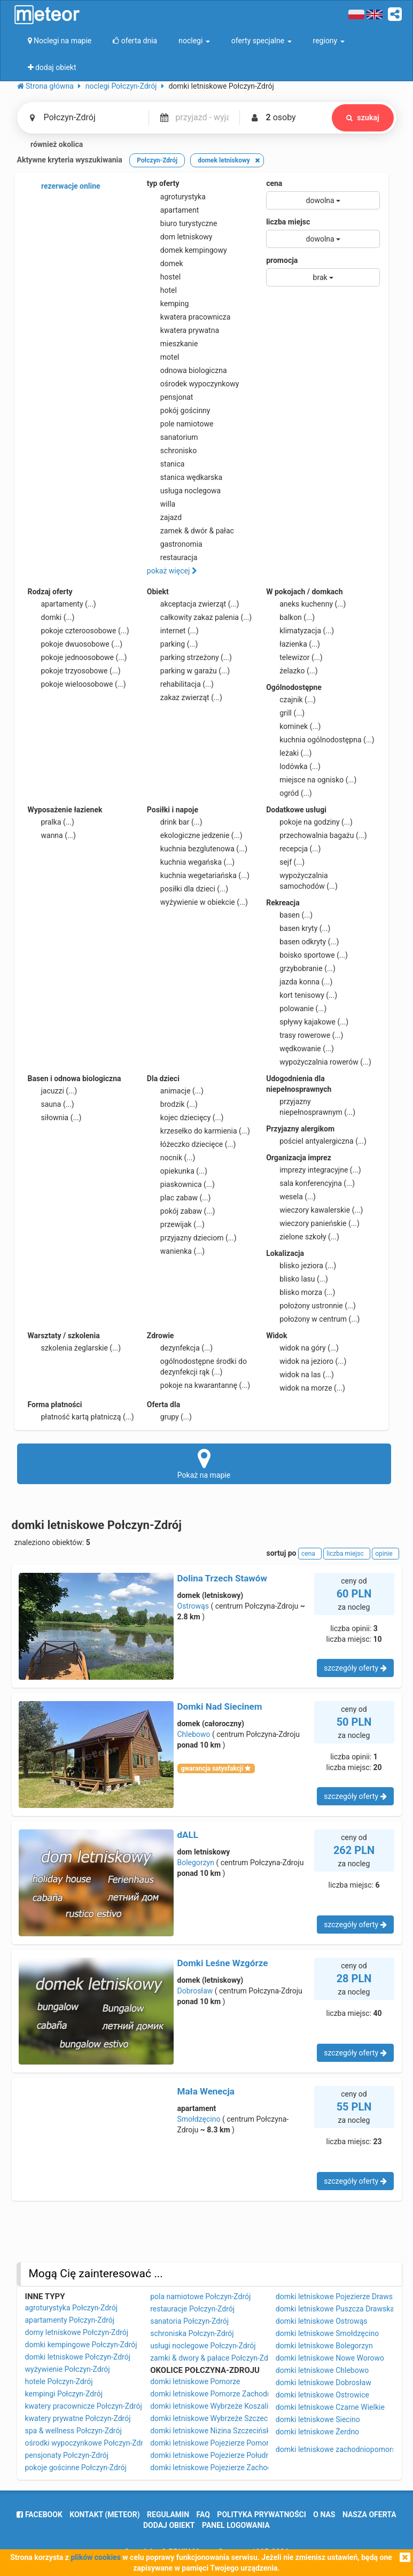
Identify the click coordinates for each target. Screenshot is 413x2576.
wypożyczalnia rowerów (318, 1062)
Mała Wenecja (206, 2091)
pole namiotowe (180, 423)
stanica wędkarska (184, 477)
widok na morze (305, 1388)
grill (285, 713)
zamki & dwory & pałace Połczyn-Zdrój (213, 2358)
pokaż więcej (172, 571)
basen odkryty (302, 941)
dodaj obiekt (169, 2525)
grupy (169, 1416)
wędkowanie (300, 1048)
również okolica (50, 145)
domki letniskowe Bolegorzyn (324, 2345)
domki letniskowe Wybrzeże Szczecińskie (218, 2418)
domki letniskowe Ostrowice (322, 2395)
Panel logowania (236, 2525)
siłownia (55, 1117)
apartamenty (62, 604)
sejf (285, 862)
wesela (291, 1196)
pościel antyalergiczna (316, 1141)
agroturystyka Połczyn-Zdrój (71, 2307)
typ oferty (163, 183)
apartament (173, 210)
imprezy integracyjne (313, 1170)
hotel (162, 290)
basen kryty (298, 928)
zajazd (164, 517)
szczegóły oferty (355, 1668)
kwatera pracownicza (189, 317)
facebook (39, 2514)
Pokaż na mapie (204, 1463)
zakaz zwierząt (184, 697)
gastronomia (174, 544)
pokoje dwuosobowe (75, 644)
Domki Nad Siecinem (219, 1706)
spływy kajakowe (307, 1022)
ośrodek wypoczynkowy (193, 383)
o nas (324, 2514)
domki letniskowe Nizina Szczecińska (212, 2430)
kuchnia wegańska (191, 862)
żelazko (292, 670)
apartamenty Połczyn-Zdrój (70, 2320)
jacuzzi (52, 1090)
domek (165, 263)
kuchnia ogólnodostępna (320, 739)
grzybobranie (301, 968)
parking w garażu (188, 670)
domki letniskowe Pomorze (195, 2381)
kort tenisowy (301, 995)
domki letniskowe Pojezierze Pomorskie (216, 2443)
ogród (289, 793)
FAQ (203, 2514)
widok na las (300, 1374)
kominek (293, 726)
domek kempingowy (187, 250)
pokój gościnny (179, 410)
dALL (187, 1834)
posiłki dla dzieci (187, 888)
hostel (164, 276)
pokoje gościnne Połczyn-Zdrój (76, 2467)
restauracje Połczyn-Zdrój (192, 2309)
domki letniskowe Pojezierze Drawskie (339, 2296)
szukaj (362, 117)
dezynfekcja (180, 1348)
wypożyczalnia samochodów (302, 880)
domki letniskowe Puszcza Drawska (335, 2309)
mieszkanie (172, 343)
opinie (385, 1553)
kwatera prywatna (183, 330)
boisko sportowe (307, 955)
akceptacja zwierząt (193, 604)
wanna (52, 835)
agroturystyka (176, 196)
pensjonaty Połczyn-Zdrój (67, 2455)
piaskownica (181, 1184)
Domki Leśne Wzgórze (222, 1963)
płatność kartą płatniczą (81, 1416)
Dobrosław (195, 1991)
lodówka (293, 766)
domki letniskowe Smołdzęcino (327, 2333)
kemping (168, 303)
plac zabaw (179, 1197)
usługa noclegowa (184, 490)
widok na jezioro (306, 1361)
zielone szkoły (302, 1236)
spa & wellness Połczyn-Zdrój (73, 2430)
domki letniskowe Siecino (318, 2419)
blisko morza (300, 1292)
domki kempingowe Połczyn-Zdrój (81, 2344)
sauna (51, 1104)
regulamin (168, 2514)
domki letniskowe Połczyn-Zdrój (78, 2357)
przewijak (176, 1224)
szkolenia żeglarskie (74, 1348)
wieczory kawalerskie (314, 1210)
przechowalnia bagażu (316, 835)
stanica (166, 464)
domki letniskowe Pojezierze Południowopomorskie (235, 2455)
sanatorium (172, 437)
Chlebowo (194, 1734)
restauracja (172, 557)
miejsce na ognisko (311, 779)
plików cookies (95, 2557)
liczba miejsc (288, 222)
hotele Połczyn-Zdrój (59, 2381)
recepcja (293, 848)
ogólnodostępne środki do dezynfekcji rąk (197, 1366)
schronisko (172, 450)
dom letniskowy (180, 236)
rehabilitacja (180, 684)
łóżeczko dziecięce (191, 1144)
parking (172, 644)
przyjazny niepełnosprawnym (310, 1106)
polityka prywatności (261, 2514)
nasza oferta (369, 2514)
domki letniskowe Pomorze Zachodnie (213, 2393)
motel (163, 357)
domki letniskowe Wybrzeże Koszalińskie (218, 2406)
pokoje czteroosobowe (78, 630)
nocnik (171, 1157)
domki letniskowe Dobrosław (323, 2382)
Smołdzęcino (199, 2119)
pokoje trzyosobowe (74, 670)
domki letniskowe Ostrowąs (322, 2321)
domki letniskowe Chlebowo (322, 2370)
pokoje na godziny (309, 822)
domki (51, 617)
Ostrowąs (193, 1606)
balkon (290, 617)
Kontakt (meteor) (104, 2514)
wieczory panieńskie (313, 1223)
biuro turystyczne (182, 223)
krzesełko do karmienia (198, 1131)
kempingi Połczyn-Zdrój (64, 2393)
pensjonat (170, 397)
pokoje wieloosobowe (77, 684)
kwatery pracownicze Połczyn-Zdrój (83, 2406)
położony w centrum (313, 1319)
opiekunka (177, 1171)
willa (161, 504)
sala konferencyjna (310, 1183)
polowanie (296, 1008)
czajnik (291, 699)
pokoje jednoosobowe (77, 657)
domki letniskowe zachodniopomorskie (341, 2449)
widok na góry (302, 1348)
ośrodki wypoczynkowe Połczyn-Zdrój (87, 2443)
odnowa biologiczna (187, 370)
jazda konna (299, 981)
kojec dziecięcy (185, 1117)
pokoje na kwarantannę (198, 1385)
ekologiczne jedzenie (195, 835)
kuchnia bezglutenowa (197, 848)
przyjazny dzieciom (192, 1237)
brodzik (172, 1104)
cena (274, 183)
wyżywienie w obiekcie (197, 902)
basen (289, 915)
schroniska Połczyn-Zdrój (192, 2333)
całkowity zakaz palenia (199, 617)
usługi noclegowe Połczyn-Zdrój (202, 2345)
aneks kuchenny (306, 604)
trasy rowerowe (304, 1035)
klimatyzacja (300, 630)
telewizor (294, 657)
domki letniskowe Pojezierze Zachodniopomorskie (233, 2467)
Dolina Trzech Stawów (222, 1578)
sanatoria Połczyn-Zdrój (189, 2321)
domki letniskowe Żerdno (317, 2431)
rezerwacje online (64, 186)
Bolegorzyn (195, 1862)
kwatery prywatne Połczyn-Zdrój (78, 2418)
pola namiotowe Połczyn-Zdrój (200, 2296)
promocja (282, 260)
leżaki (288, 753)
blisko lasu (297, 1279)
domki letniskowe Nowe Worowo (330, 2358)
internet (173, 630)
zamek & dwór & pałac (190, 530)
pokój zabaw (181, 1211)
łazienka (293, 644)
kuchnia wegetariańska (198, 875)
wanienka (176, 1251)
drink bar (174, 822)
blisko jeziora (301, 1265)
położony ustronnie (311, 1305)
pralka (51, 822)
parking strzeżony (189, 657)
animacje (175, 1090)
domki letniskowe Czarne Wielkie (330, 2407)
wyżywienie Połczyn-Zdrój (67, 2369)
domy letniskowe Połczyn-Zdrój (77, 2332)
